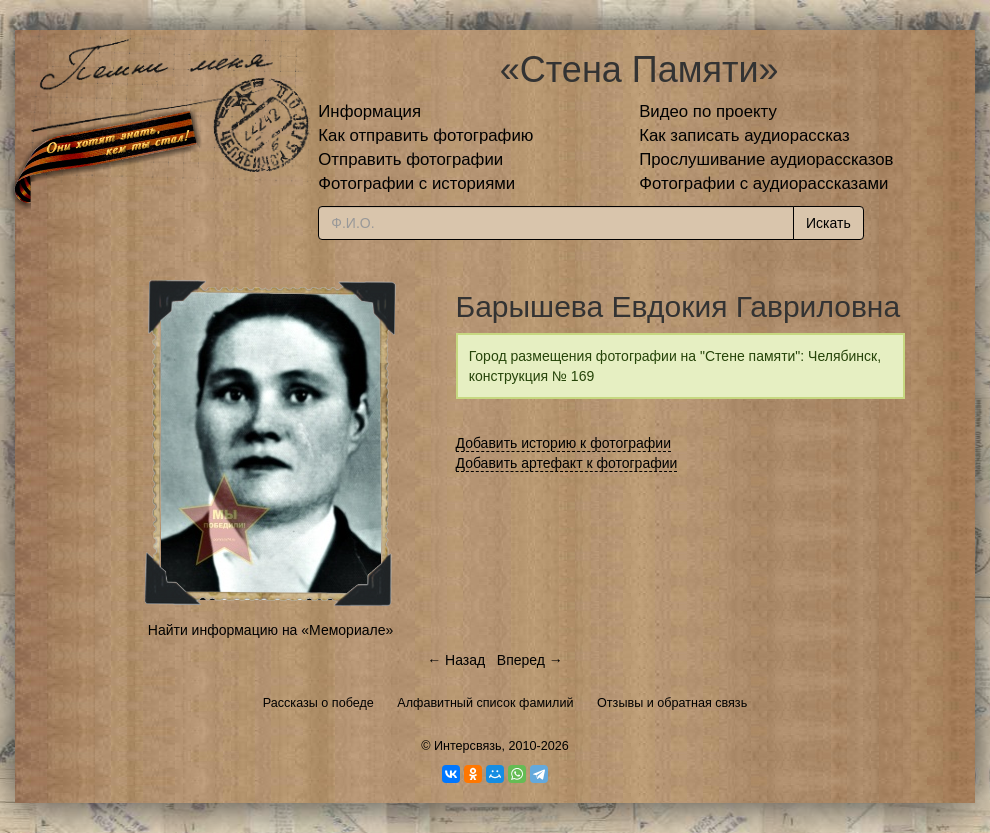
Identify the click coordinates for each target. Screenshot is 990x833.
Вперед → (530, 660)
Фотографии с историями (416, 183)
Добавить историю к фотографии (564, 443)
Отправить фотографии (410, 159)
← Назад (456, 660)
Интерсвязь (468, 746)
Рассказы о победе (318, 703)
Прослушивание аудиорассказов (766, 159)
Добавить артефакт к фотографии (567, 463)
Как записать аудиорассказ (744, 135)
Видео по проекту (708, 111)
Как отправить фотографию (425, 135)
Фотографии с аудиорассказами (763, 183)
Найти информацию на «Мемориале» (270, 630)
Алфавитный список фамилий (485, 703)
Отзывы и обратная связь (672, 703)
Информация (369, 111)
